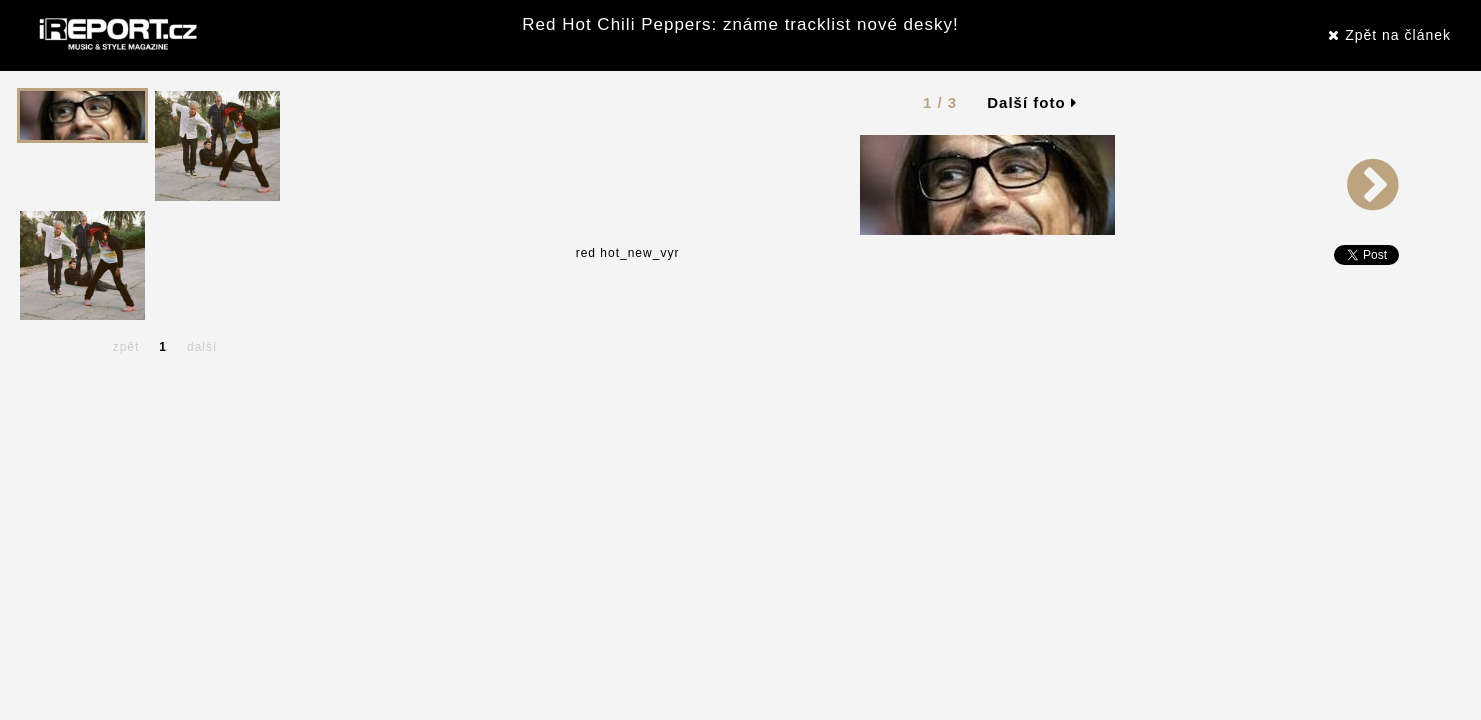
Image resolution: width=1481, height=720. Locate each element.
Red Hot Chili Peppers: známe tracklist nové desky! (740, 24)
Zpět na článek (1389, 35)
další (202, 347)
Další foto (1032, 102)
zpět (126, 347)
